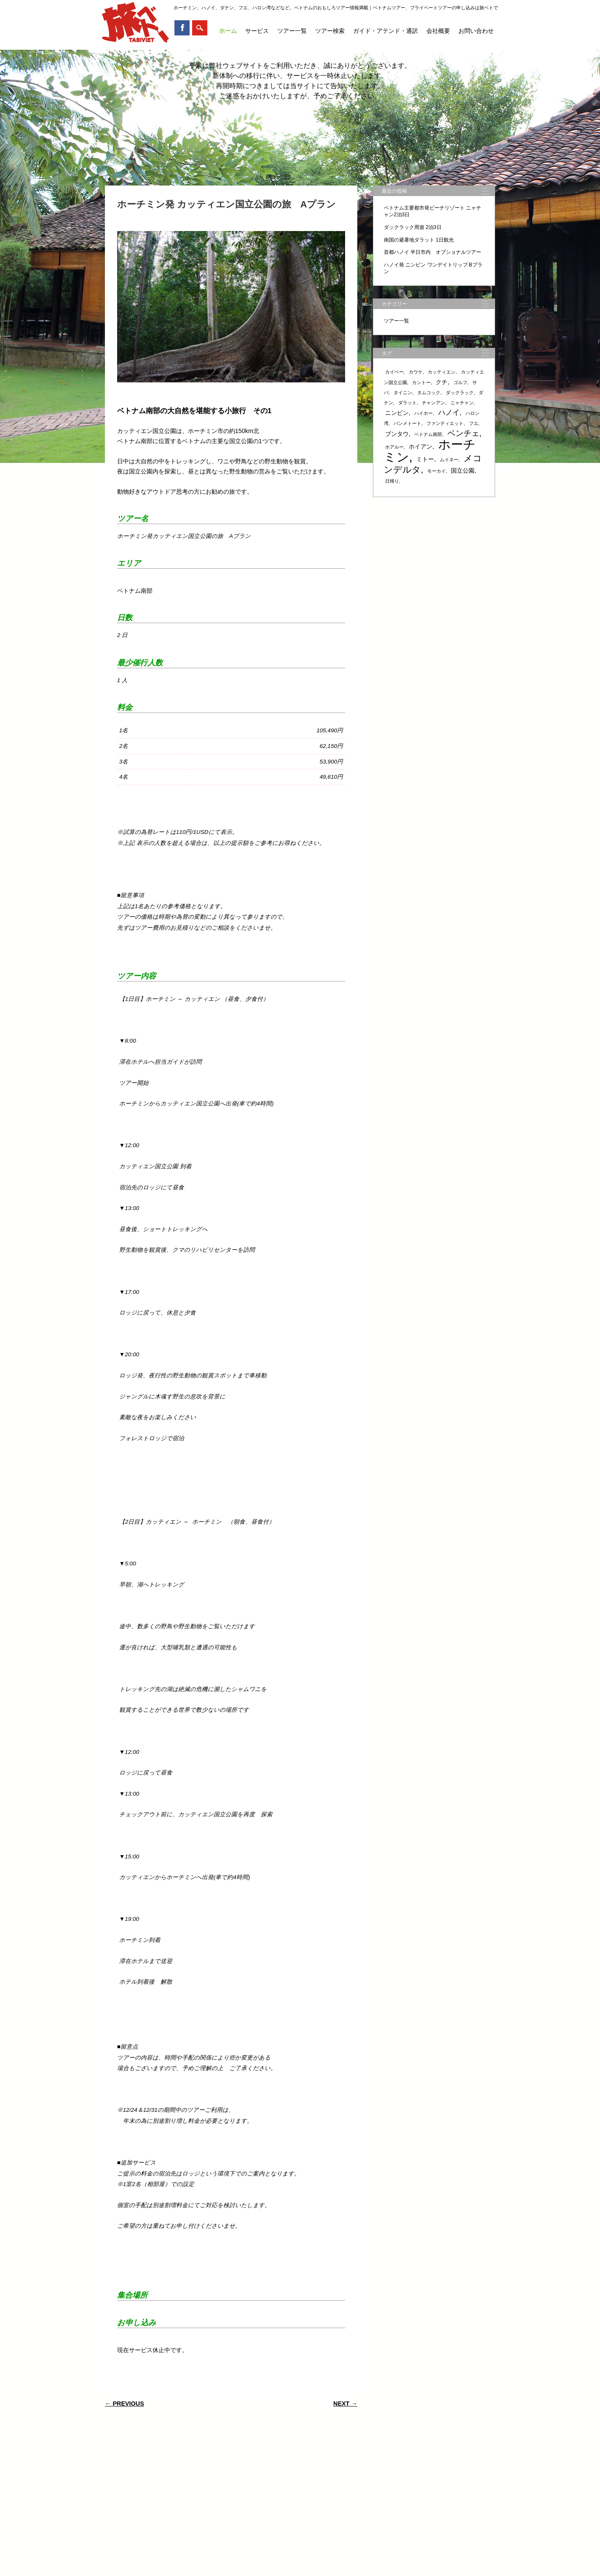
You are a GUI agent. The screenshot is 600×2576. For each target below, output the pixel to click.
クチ (441, 382)
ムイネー (449, 459)
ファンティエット (444, 423)
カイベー (394, 371)
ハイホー (423, 413)
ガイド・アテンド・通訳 (385, 30)
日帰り (392, 481)
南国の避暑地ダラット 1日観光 (419, 240)
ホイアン (420, 446)
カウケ (416, 371)
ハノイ (449, 413)
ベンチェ (463, 433)
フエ (473, 423)
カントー (421, 382)
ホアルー (394, 446)
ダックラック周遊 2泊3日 (413, 227)
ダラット (407, 402)
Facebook (182, 27)
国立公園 (462, 470)
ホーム (228, 30)
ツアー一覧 (292, 30)
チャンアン (433, 402)
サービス (257, 30)
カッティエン (441, 371)
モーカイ (436, 470)
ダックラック (460, 392)
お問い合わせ (476, 30)
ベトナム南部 (428, 434)
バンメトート (407, 423)
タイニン (403, 392)
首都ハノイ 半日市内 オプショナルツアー (432, 252)
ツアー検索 (330, 30)
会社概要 (438, 30)
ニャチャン (462, 402)
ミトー (425, 459)
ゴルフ (460, 382)
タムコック (428, 392)
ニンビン (397, 412)
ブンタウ (397, 433)
